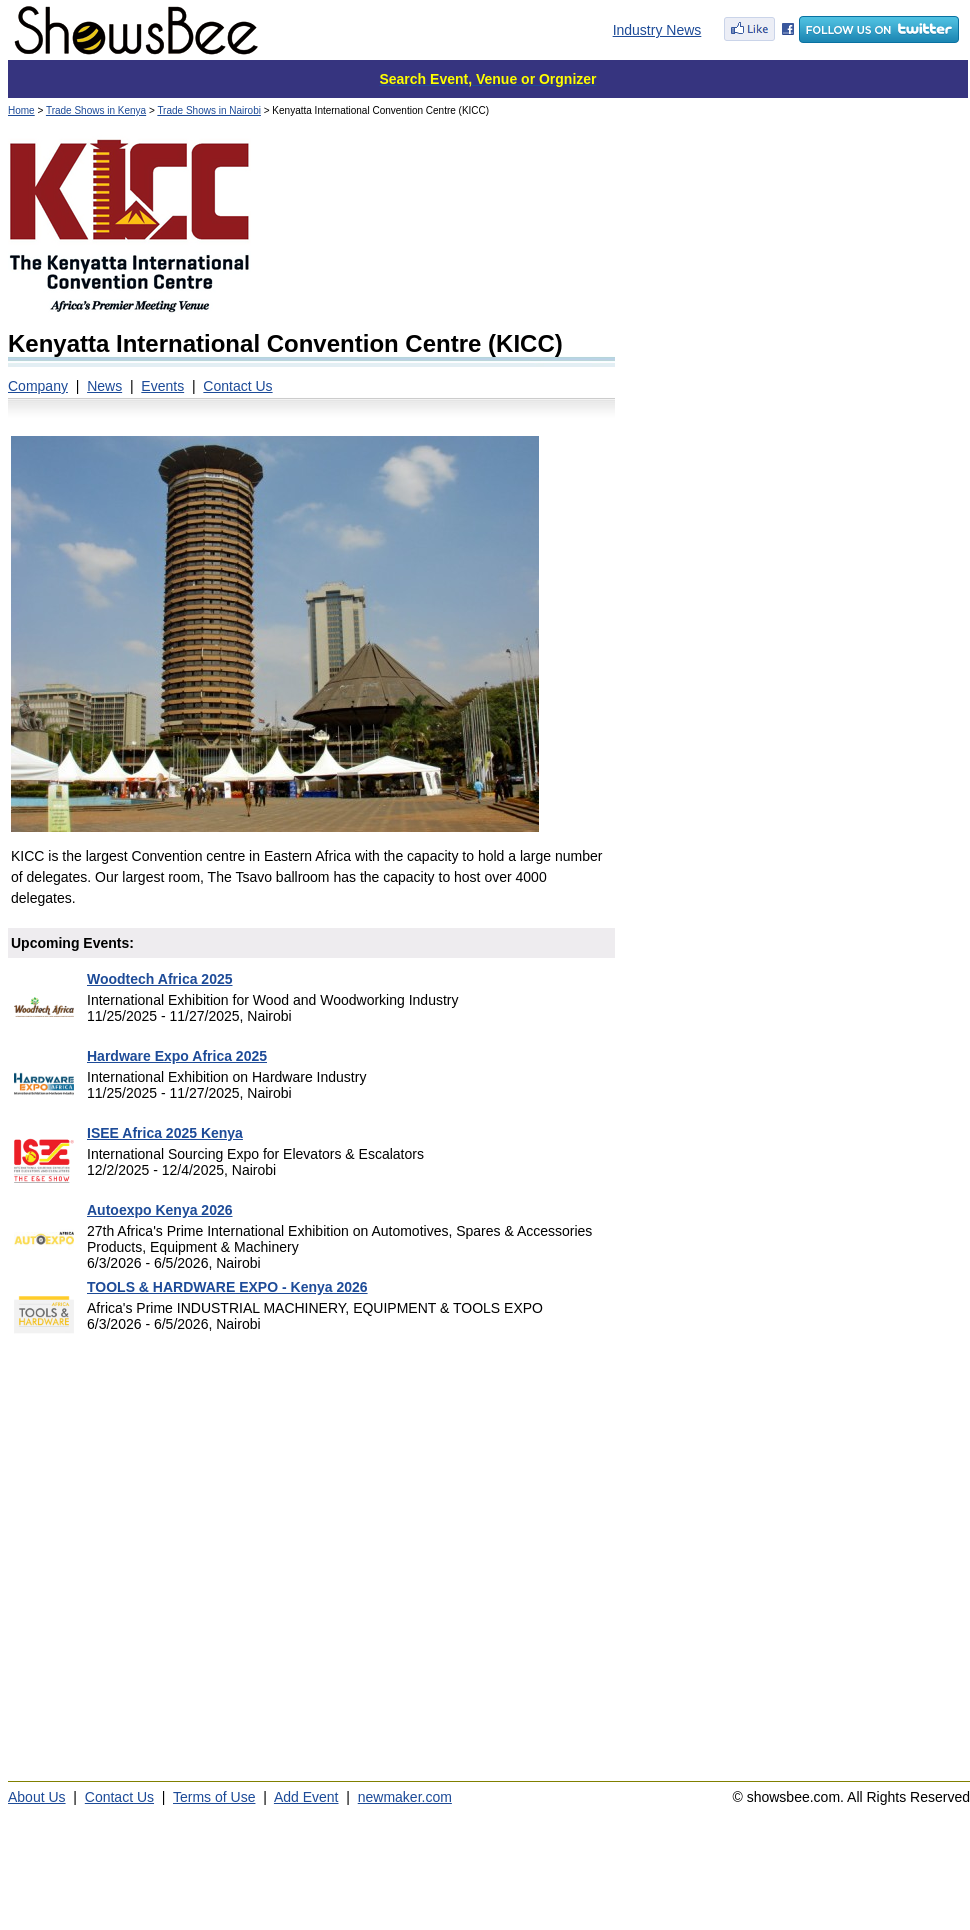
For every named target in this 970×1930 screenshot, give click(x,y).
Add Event (306, 1797)
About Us (37, 1797)
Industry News (657, 30)
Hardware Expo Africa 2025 (177, 1056)
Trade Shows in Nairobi (209, 110)
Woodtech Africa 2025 (160, 979)
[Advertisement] (189, 322)
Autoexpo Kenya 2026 (160, 1210)
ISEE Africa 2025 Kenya (165, 1133)
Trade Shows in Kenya (96, 110)
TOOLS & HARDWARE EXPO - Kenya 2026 (227, 1287)
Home (21, 110)
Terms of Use (214, 1797)
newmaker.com (405, 1797)
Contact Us (119, 1797)
